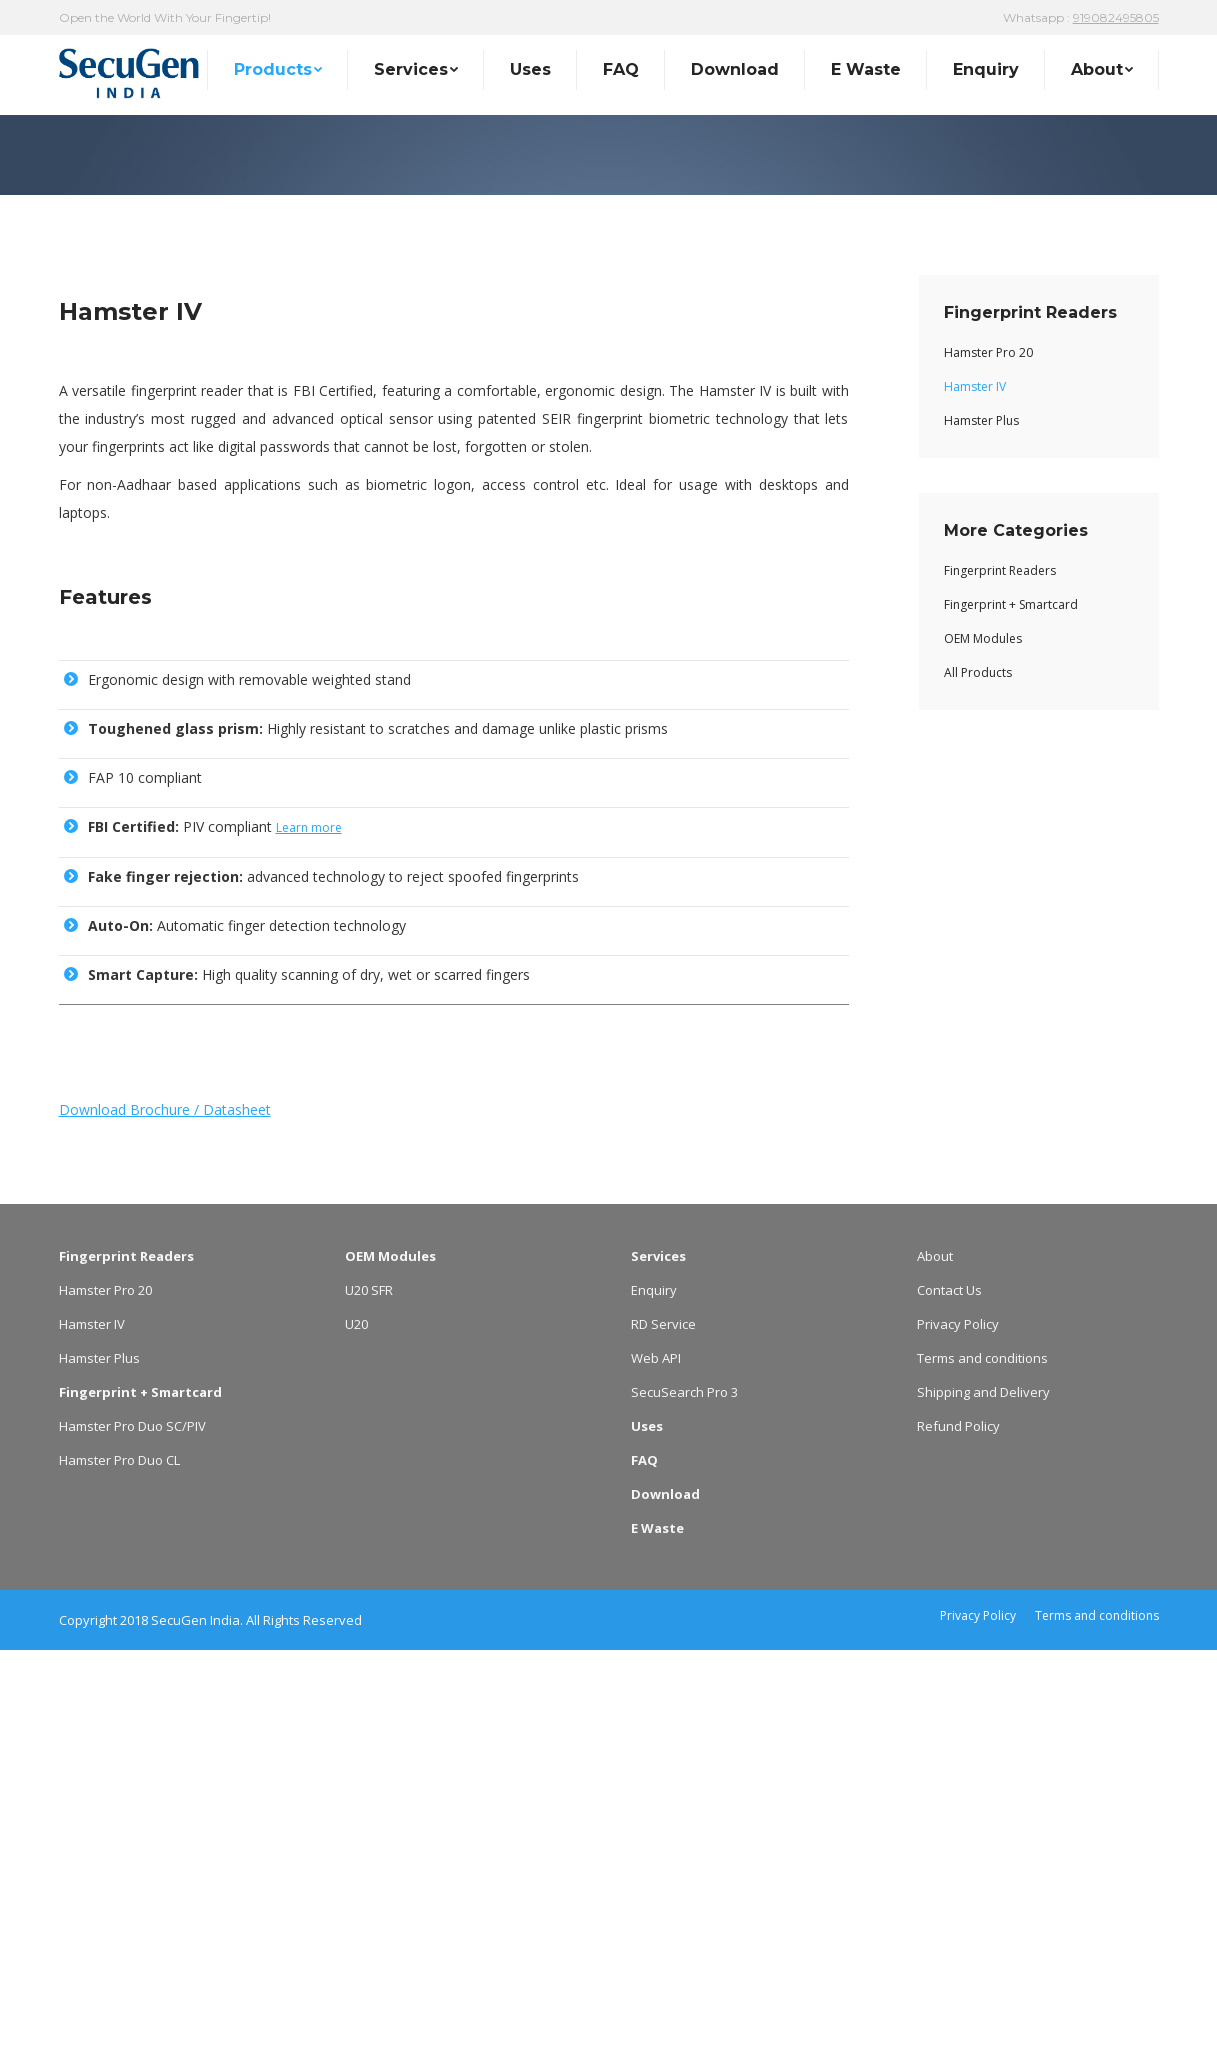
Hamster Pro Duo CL (119, 1880)
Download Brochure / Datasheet (165, 1529)
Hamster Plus (99, 1778)
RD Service (663, 1744)
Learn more (309, 1247)
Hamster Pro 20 (105, 1710)
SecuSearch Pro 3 (684, 1812)
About (935, 1676)
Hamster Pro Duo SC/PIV (132, 1846)
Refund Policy (958, 1846)
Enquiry (654, 1710)
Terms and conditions (982, 1778)
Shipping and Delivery (983, 1812)
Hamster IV (92, 1744)
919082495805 (1116, 17)
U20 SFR (369, 1710)
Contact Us (949, 1710)
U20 (356, 1744)
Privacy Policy (958, 1744)
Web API (656, 1778)
